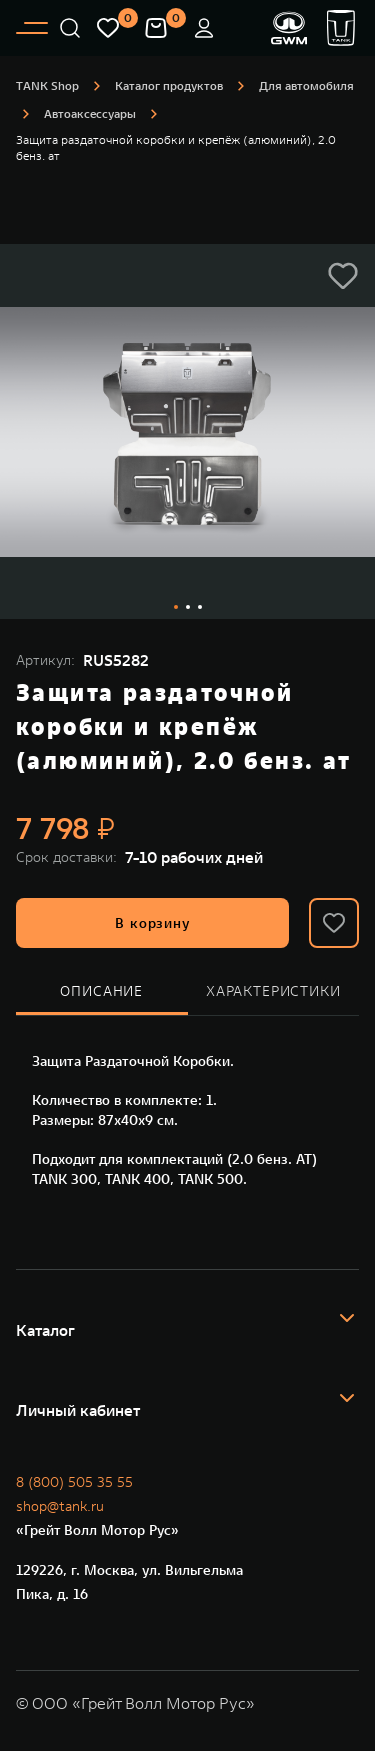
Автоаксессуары (90, 113)
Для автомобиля (306, 85)
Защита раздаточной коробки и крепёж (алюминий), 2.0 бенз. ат (176, 147)
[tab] (102, 992)
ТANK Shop (47, 85)
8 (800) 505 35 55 (74, 1482)
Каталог (45, 1330)
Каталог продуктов (169, 85)
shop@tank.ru (60, 1506)
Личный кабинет (78, 1410)
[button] (347, 1330)
